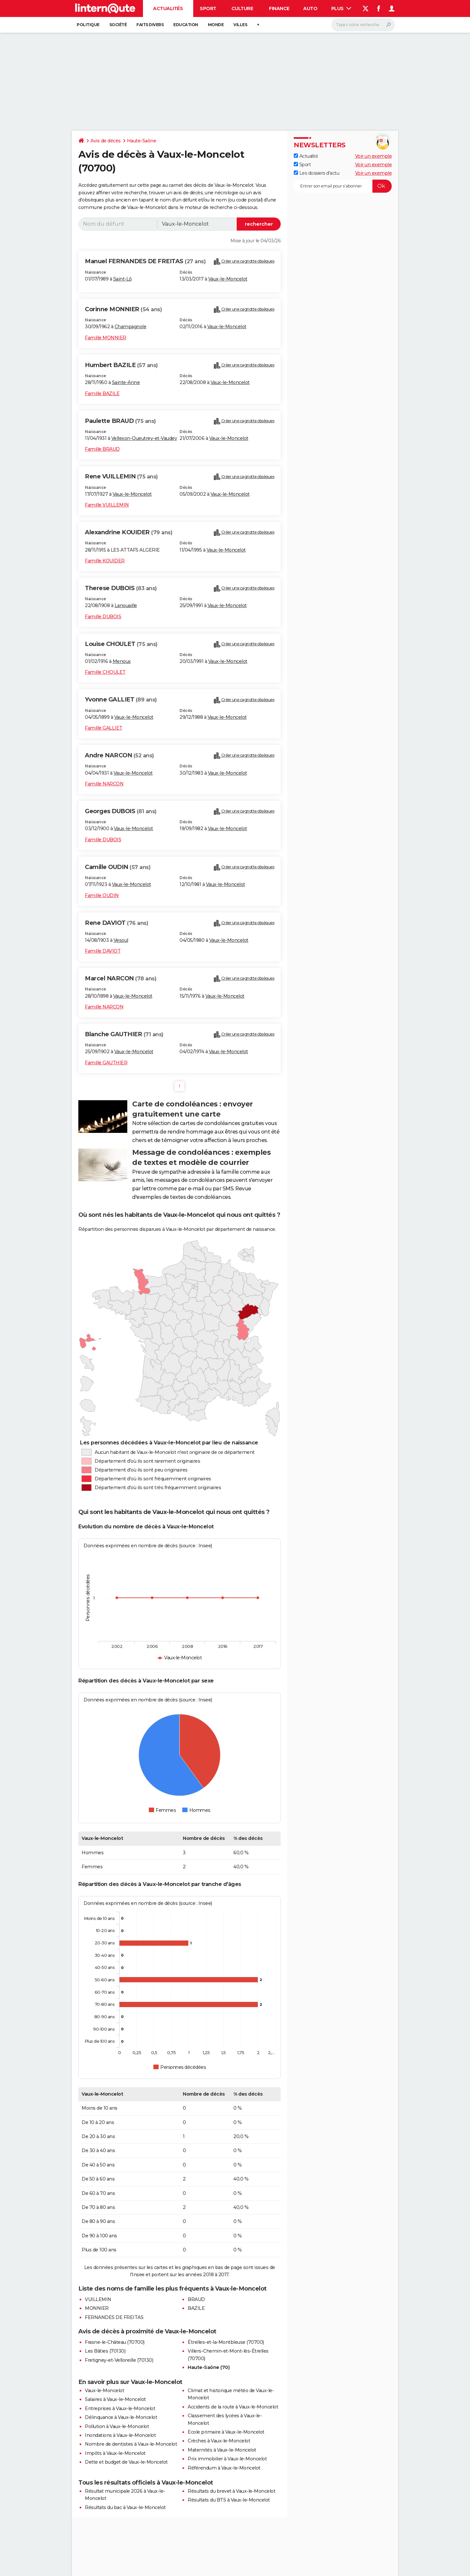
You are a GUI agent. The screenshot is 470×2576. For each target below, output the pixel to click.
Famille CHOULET (105, 672)
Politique (88, 24)
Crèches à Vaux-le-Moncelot (219, 2441)
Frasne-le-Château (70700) (115, 2342)
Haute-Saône (141, 141)
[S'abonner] (343, 186)
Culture (242, 8)
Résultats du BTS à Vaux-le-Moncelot (229, 2500)
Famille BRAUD (102, 449)
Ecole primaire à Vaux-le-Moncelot (226, 2432)
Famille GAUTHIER (106, 1063)
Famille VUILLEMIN (107, 505)
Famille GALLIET (103, 728)
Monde (216, 24)
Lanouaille (126, 605)
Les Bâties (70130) (105, 2351)
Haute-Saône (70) (208, 2367)
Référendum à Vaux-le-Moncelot (224, 2468)
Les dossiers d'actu (316, 173)
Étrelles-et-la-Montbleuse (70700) (226, 2342)
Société (118, 24)
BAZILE (196, 2308)
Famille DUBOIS (103, 617)
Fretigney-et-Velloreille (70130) (119, 2360)
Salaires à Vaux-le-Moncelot (115, 2399)
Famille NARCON (104, 784)
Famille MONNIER (105, 338)
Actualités (168, 8)
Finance (279, 8)
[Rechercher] (363, 24)
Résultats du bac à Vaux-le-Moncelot (125, 2507)
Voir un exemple (373, 156)
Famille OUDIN (102, 895)
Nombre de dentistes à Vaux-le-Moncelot (131, 2444)
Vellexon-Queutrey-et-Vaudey (144, 438)
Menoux (122, 661)
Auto (310, 8)
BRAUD (196, 2299)
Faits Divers (150, 24)
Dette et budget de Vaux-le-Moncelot (126, 2462)
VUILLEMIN (98, 2299)
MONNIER (97, 2308)
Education (185, 24)
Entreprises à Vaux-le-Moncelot (120, 2408)
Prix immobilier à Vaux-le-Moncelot (227, 2459)
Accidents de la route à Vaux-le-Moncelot (233, 2407)
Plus (341, 8)
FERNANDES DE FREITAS (114, 2317)
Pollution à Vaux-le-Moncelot (117, 2426)
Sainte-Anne (126, 382)
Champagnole (131, 327)
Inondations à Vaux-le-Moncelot (120, 2435)
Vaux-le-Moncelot (227, 279)
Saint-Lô (122, 279)
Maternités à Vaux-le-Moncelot (222, 2450)
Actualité (306, 156)
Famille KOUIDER (105, 561)
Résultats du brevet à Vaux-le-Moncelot (231, 2491)
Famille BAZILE (102, 393)
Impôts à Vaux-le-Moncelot (115, 2453)
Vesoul (121, 940)
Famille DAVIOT (102, 951)
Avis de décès (105, 141)
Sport (208, 8)
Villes (240, 24)
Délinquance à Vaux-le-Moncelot (121, 2417)
